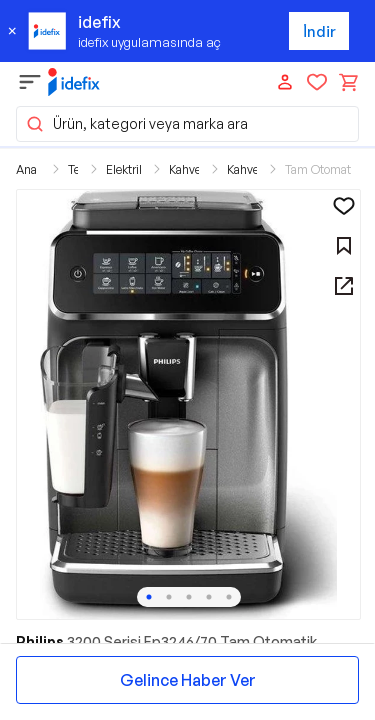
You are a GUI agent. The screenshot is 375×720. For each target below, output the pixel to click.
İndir (319, 31)
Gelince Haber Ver (188, 680)
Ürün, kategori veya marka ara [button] (136, 124)
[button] (188, 404)
